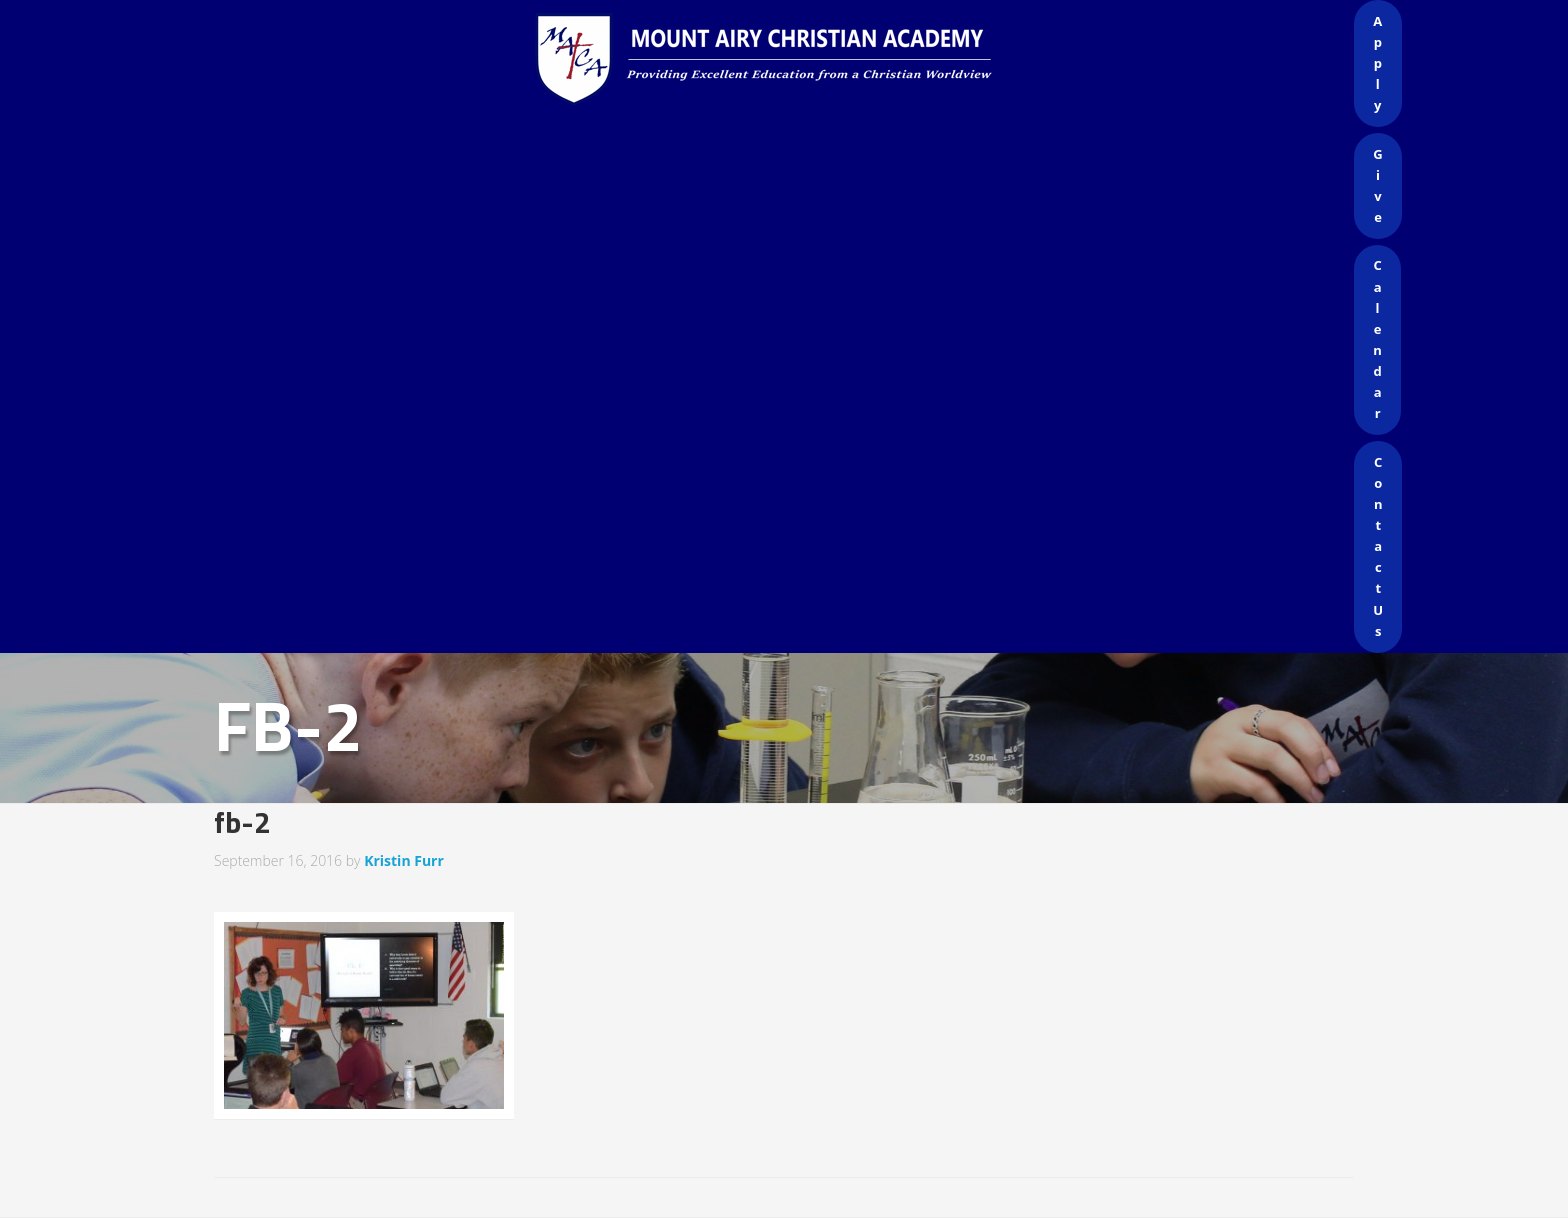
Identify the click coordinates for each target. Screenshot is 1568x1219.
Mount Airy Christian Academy (789, 60)
